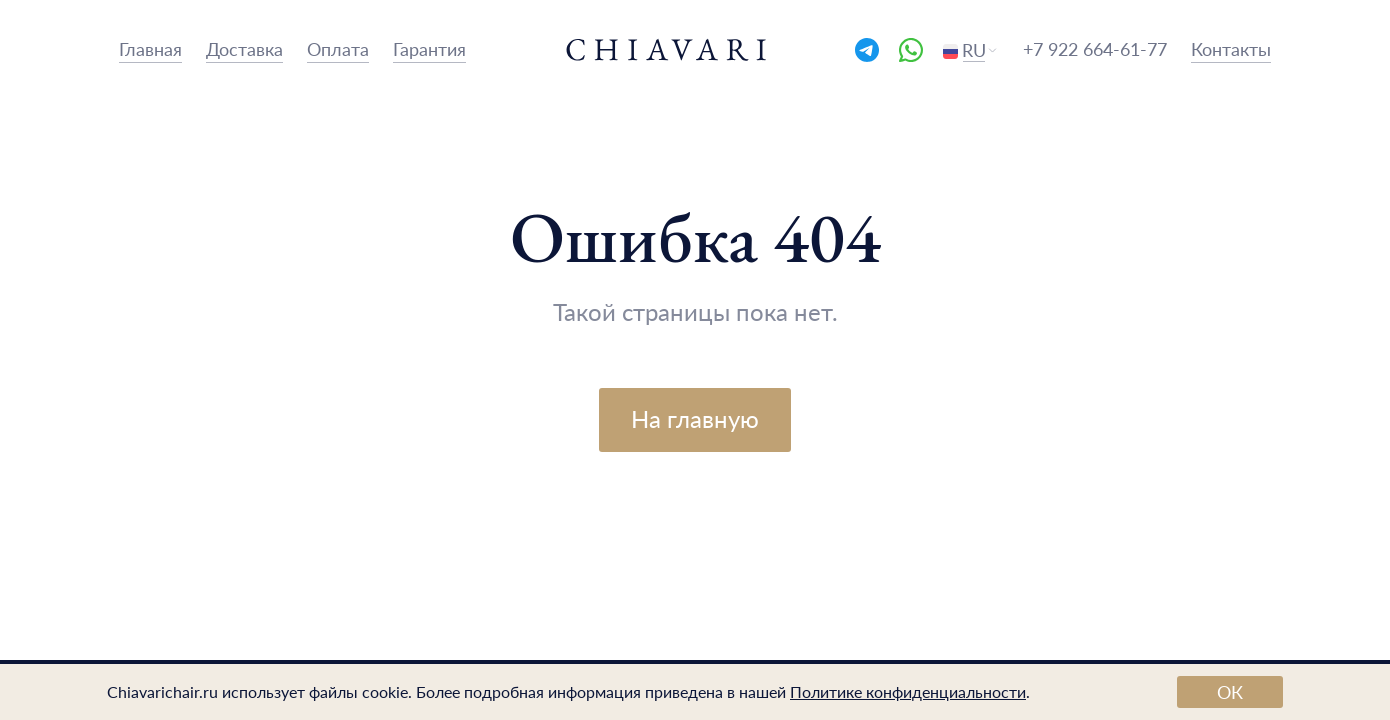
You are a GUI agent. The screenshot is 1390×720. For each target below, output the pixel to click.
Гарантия (429, 48)
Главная (150, 48)
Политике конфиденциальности (908, 691)
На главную (695, 418)
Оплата (338, 48)
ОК (1230, 691)
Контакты (1231, 48)
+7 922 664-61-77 (1095, 48)
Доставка (244, 48)
